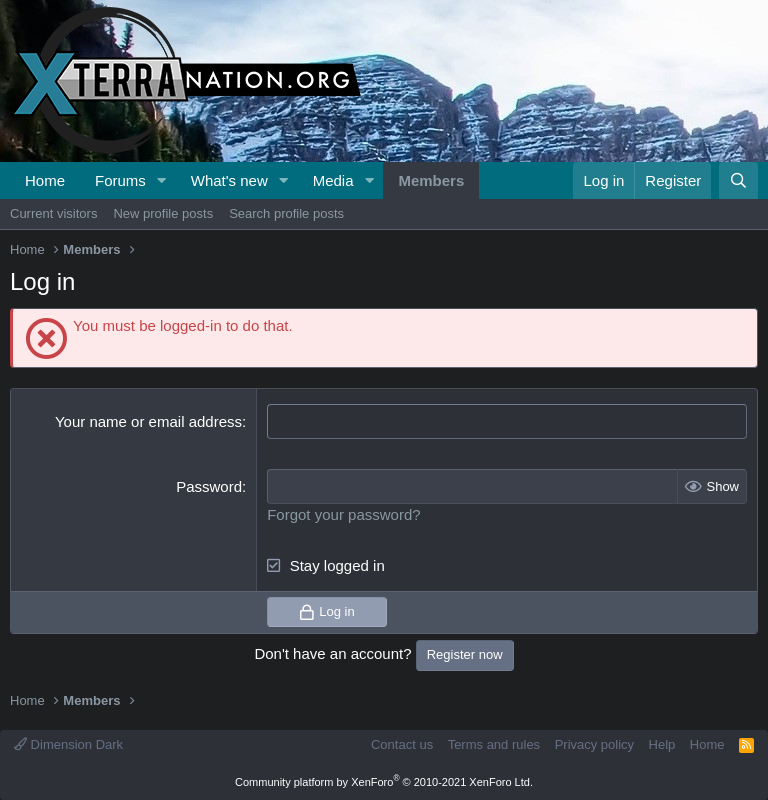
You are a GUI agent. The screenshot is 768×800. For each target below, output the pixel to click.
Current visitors (53, 213)
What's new (229, 180)
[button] (162, 180)
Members (431, 180)
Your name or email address (148, 421)
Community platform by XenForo (384, 782)
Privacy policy (594, 744)
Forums (120, 180)
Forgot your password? (343, 514)
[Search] (738, 180)
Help (662, 744)
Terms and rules (494, 744)
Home (45, 180)
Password (209, 486)
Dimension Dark (68, 744)
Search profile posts (286, 213)
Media (333, 180)
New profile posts (163, 213)
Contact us (402, 744)
